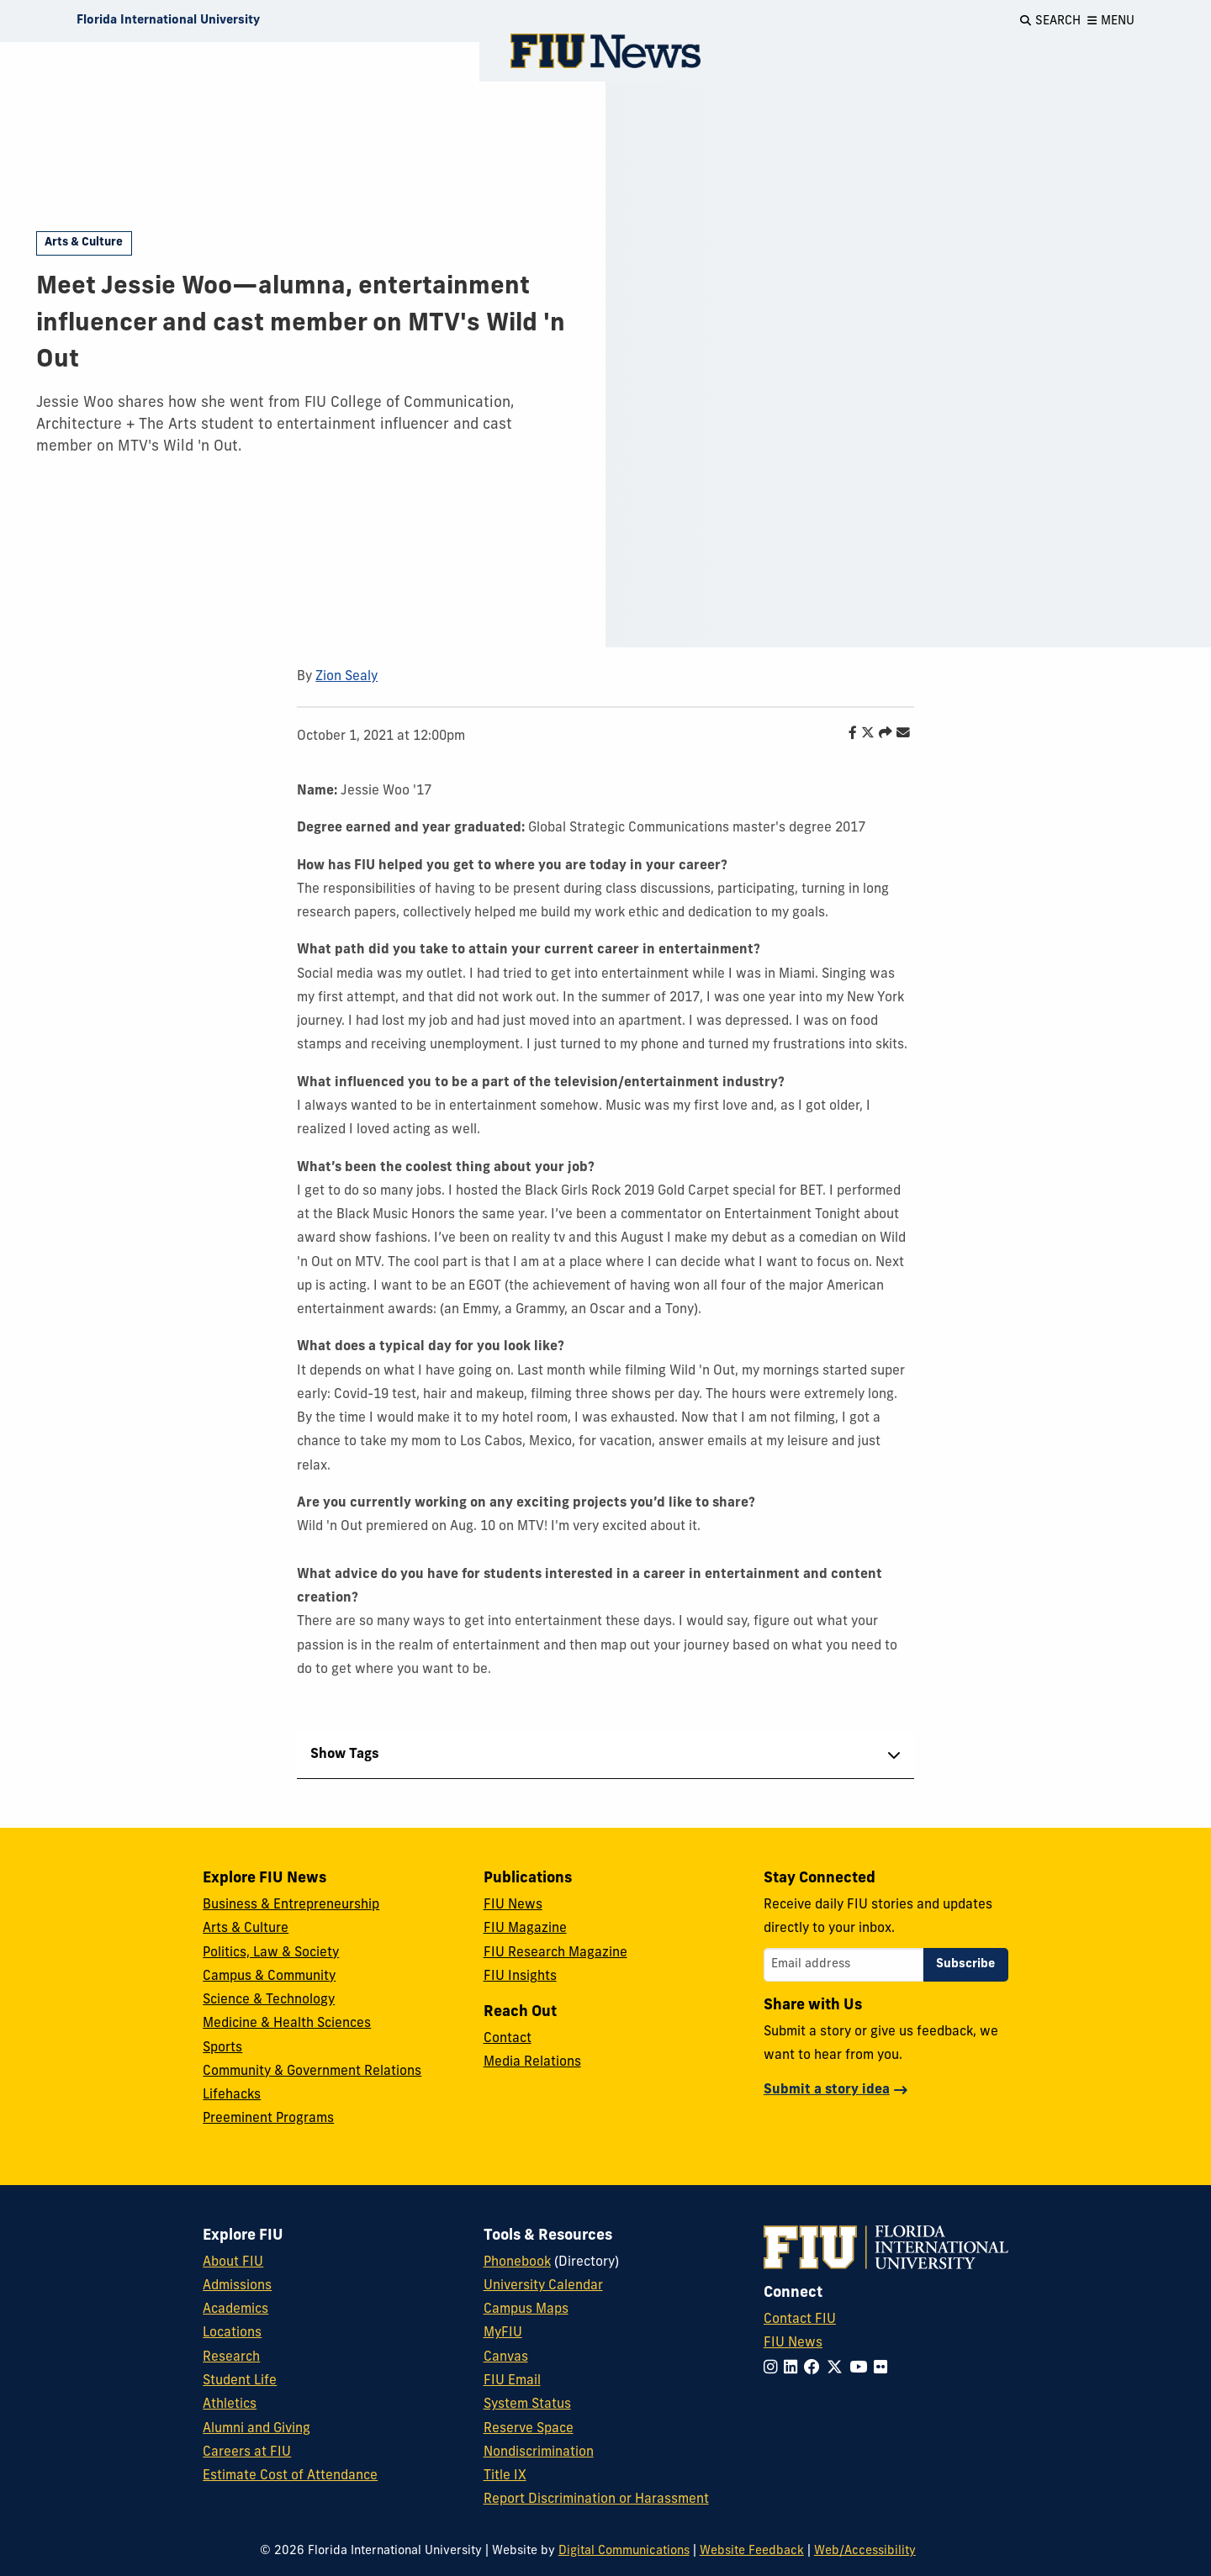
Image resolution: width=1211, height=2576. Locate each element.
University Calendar (543, 2286)
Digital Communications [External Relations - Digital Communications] (624, 2551)
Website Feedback (752, 2551)
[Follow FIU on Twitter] (838, 2368)
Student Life (240, 2381)
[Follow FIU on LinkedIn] (794, 2368)
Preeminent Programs (268, 2118)
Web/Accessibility (865, 2551)
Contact (507, 2038)
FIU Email (512, 2381)
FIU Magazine (525, 1928)
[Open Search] (1050, 21)
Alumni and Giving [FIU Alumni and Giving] (256, 2429)
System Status (527, 2404)
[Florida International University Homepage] (168, 21)
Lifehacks (232, 2095)
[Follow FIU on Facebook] (815, 2368)
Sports (222, 2048)
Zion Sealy (346, 677)
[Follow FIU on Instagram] (774, 2368)
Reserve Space (529, 2429)
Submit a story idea (827, 2090)
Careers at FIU (247, 2452)
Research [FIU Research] (231, 2357)
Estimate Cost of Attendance (290, 2476)
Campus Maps (526, 2309)
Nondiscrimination (539, 2452)
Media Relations (532, 2062)
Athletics (229, 2404)
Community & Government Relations (312, 2071)
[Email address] (843, 1965)
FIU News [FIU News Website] (793, 2343)
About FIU (233, 2262)
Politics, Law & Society (271, 1953)
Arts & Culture (84, 242)
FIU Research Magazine (555, 1953)
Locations (232, 2333)
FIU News (513, 1905)
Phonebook (517, 2262)
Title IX (505, 2476)
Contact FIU (800, 2319)
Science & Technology (269, 2000)
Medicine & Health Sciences (287, 2023)
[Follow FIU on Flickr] (884, 2368)
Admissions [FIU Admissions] (237, 2286)
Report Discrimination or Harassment (596, 2499)
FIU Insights (520, 1976)
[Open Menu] (1110, 21)
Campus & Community (269, 1976)
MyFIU (503, 2333)
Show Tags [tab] (344, 1754)
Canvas (506, 2357)
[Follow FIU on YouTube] (861, 2368)
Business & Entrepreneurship (291, 1905)
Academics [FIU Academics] (235, 2309)
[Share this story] (881, 734)
